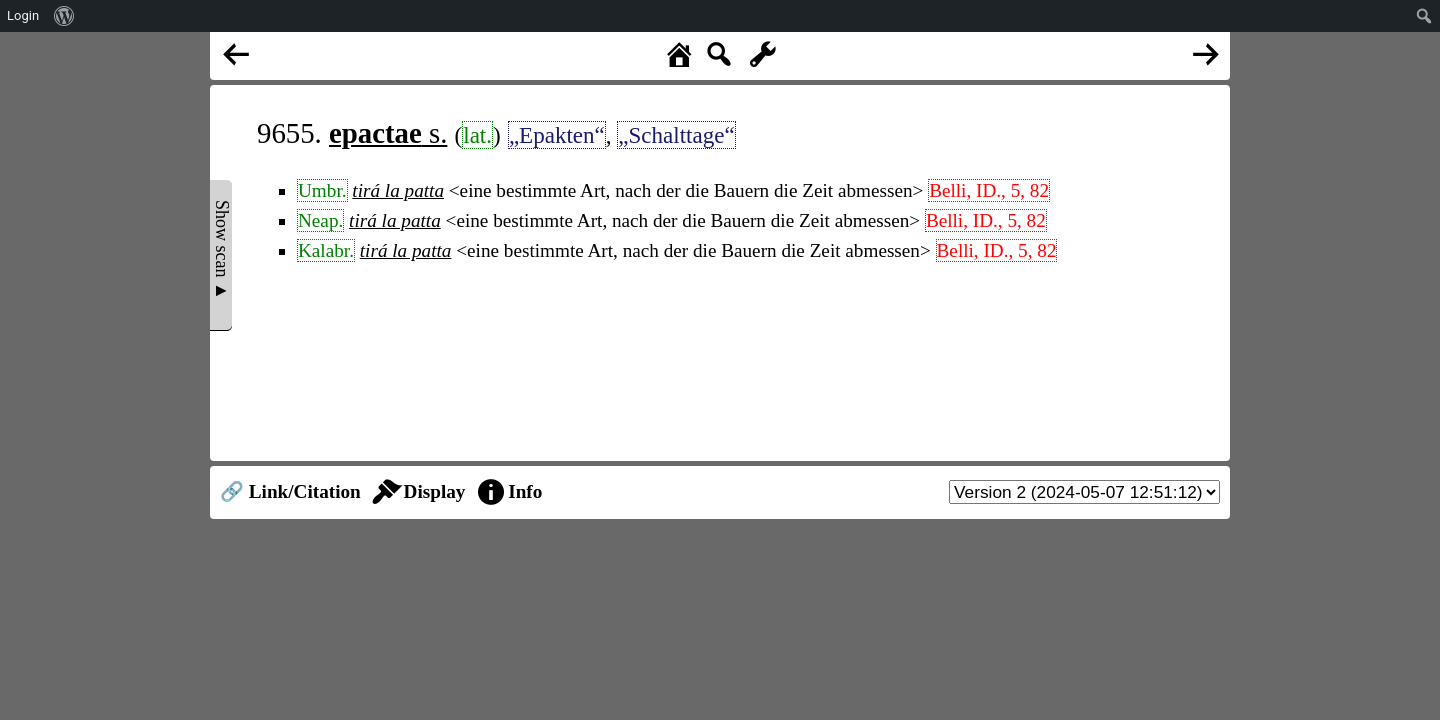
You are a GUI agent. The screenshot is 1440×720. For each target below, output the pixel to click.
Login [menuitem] (23, 15)
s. (388, 133)
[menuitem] (64, 16)
